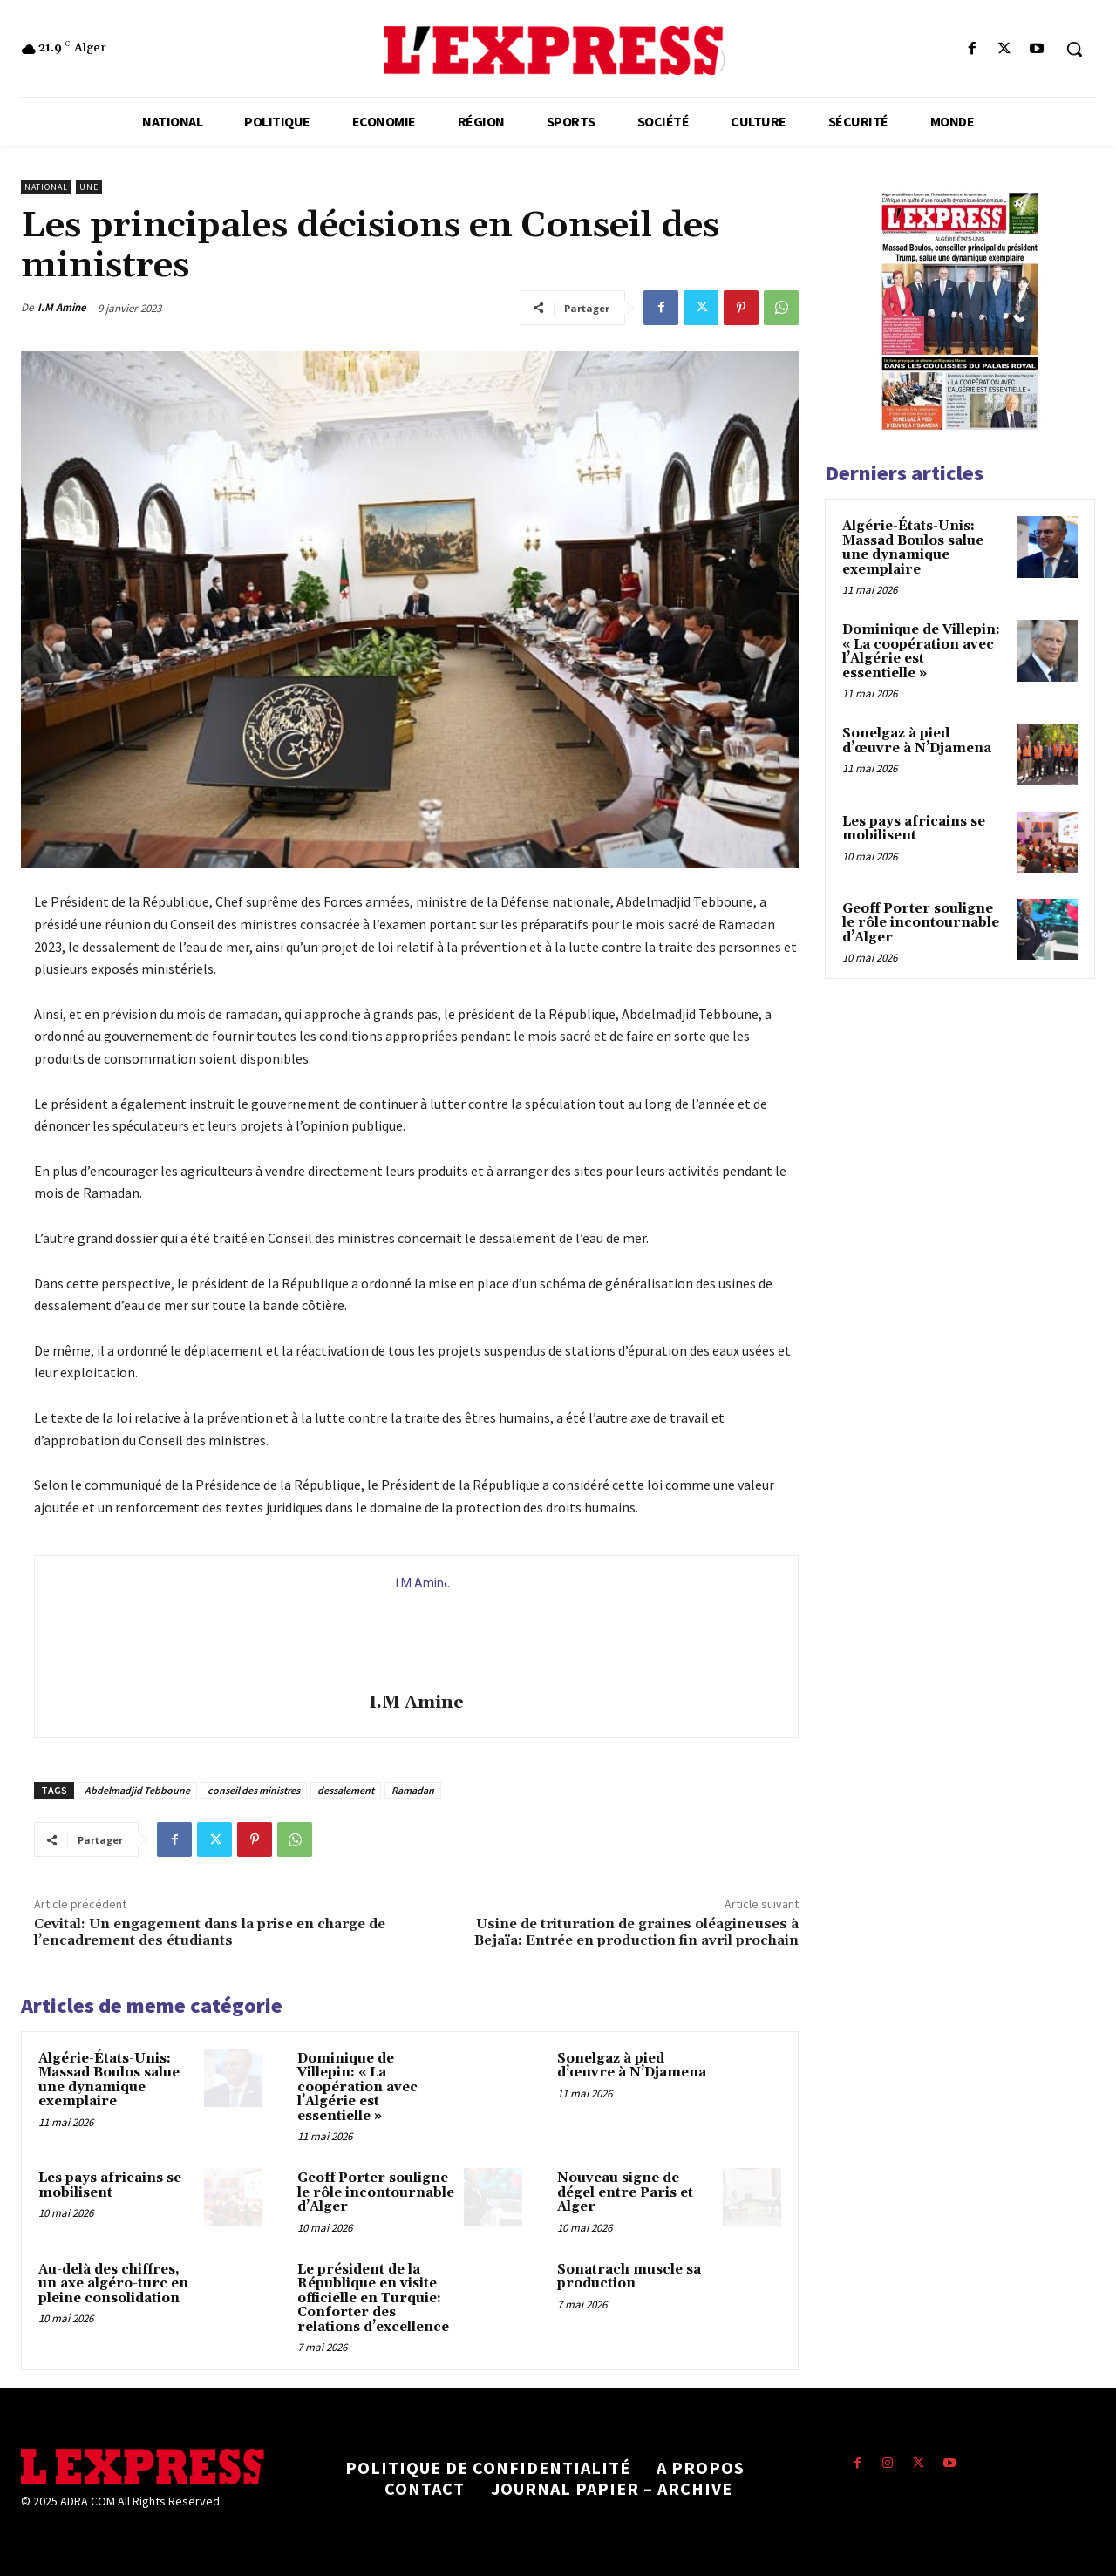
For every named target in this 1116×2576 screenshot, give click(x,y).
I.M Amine (61, 307)
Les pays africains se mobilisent (109, 2185)
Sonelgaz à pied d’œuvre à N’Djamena (631, 2066)
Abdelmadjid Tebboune (137, 1790)
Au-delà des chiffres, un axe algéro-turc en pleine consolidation (113, 2284)
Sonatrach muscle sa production (629, 2277)
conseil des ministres (254, 1790)
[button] (1074, 49)
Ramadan (412, 1790)
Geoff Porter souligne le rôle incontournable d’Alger (375, 2192)
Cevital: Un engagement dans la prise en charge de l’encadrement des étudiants (209, 1932)
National (46, 187)
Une (89, 187)
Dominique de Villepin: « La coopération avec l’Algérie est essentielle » (357, 2087)
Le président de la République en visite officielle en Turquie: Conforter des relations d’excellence (373, 2298)
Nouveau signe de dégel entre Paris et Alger (625, 2192)
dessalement (345, 1790)
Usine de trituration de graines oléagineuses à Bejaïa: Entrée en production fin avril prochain (636, 1932)
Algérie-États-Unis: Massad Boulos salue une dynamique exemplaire (109, 2080)
